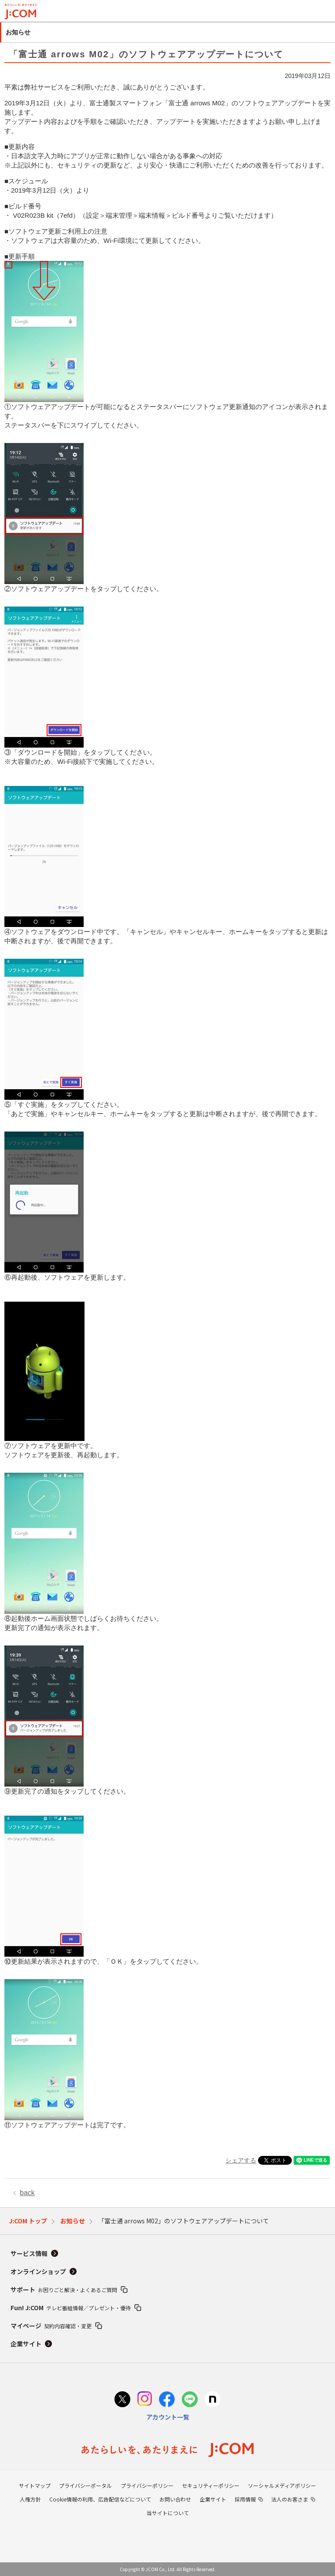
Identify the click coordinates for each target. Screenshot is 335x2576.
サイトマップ (35, 2485)
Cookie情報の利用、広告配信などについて (100, 2499)
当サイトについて (168, 2512)
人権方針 (30, 2499)
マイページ (51, 2325)
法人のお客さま (289, 2499)
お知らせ (72, 2220)
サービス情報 (29, 2253)
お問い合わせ (175, 2499)
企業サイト (26, 2343)
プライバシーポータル (85, 2485)
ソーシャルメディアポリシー (282, 2485)
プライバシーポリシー (147, 2485)
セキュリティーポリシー (210, 2485)
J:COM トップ (28, 2220)
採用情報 (245, 2499)
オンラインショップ (38, 2271)
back (27, 2192)
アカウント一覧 (167, 2416)
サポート (64, 2289)
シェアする (240, 2160)
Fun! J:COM (71, 2307)
